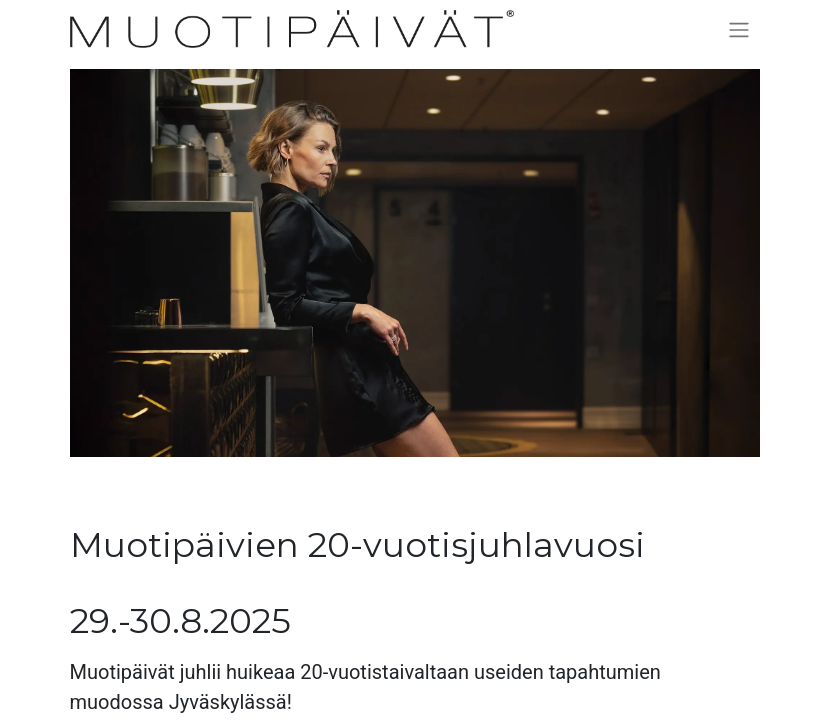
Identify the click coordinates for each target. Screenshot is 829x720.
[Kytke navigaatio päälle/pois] (739, 29)
